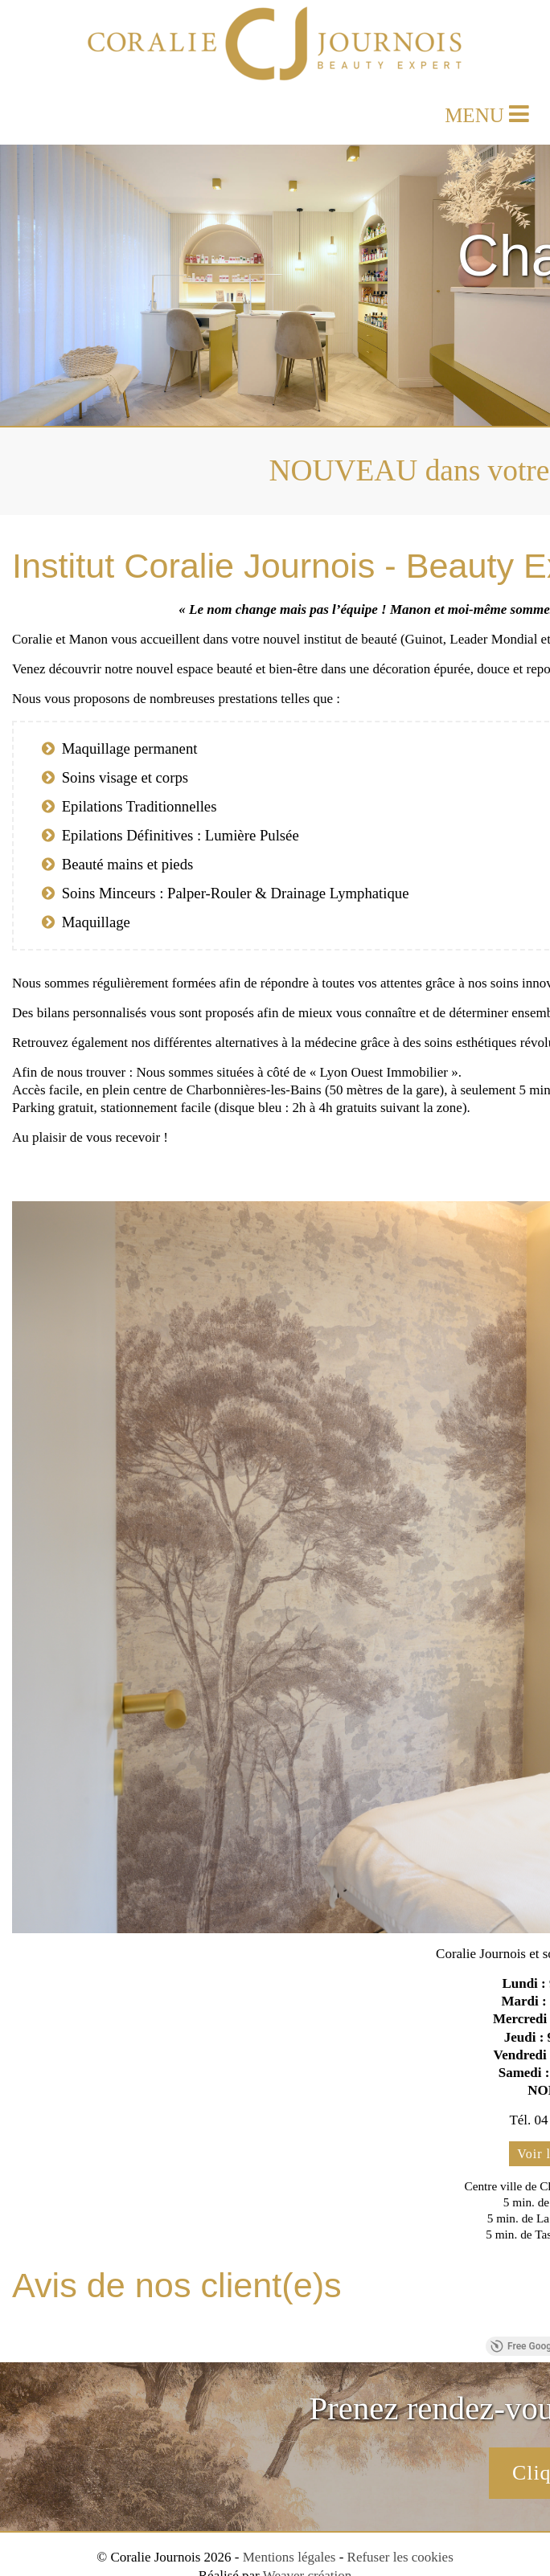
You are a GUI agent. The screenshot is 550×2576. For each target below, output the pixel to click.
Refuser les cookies (400, 2557)
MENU (487, 112)
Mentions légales (289, 2557)
